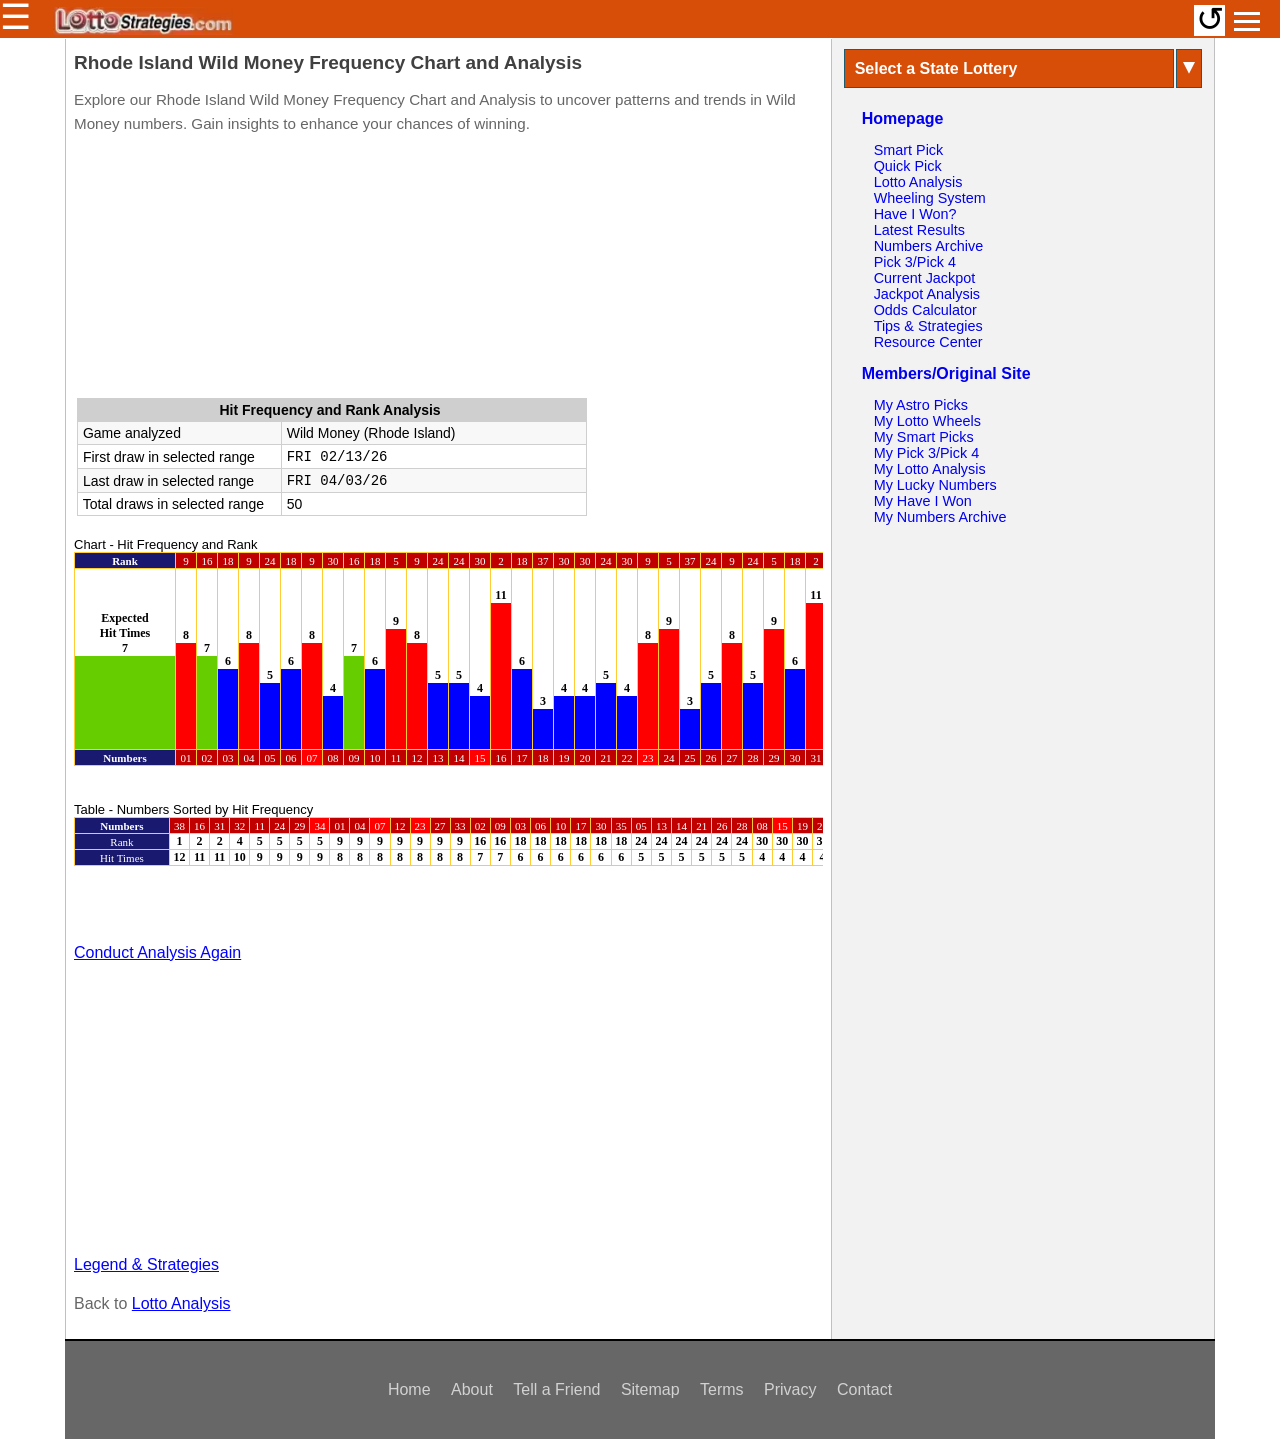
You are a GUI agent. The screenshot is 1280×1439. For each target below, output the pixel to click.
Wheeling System (930, 198)
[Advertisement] (448, 270)
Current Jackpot (925, 278)
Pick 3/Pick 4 (915, 262)
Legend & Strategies (146, 1264)
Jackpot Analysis (927, 294)
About (472, 1389)
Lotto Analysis (181, 1303)
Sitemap (650, 1389)
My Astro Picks (921, 405)
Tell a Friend (556, 1389)
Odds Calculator (925, 310)
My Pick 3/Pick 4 (927, 453)
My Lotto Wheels (927, 421)
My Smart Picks (924, 437)
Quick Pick (908, 166)
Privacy (790, 1389)
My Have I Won (923, 501)
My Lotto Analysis (930, 469)
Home (409, 1389)
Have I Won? (915, 214)
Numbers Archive (929, 246)
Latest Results (919, 230)
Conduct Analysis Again (157, 952)
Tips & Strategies (928, 326)
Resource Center (928, 342)
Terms (722, 1389)
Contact (864, 1389)
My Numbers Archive (940, 517)
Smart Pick (909, 150)
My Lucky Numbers (935, 485)
